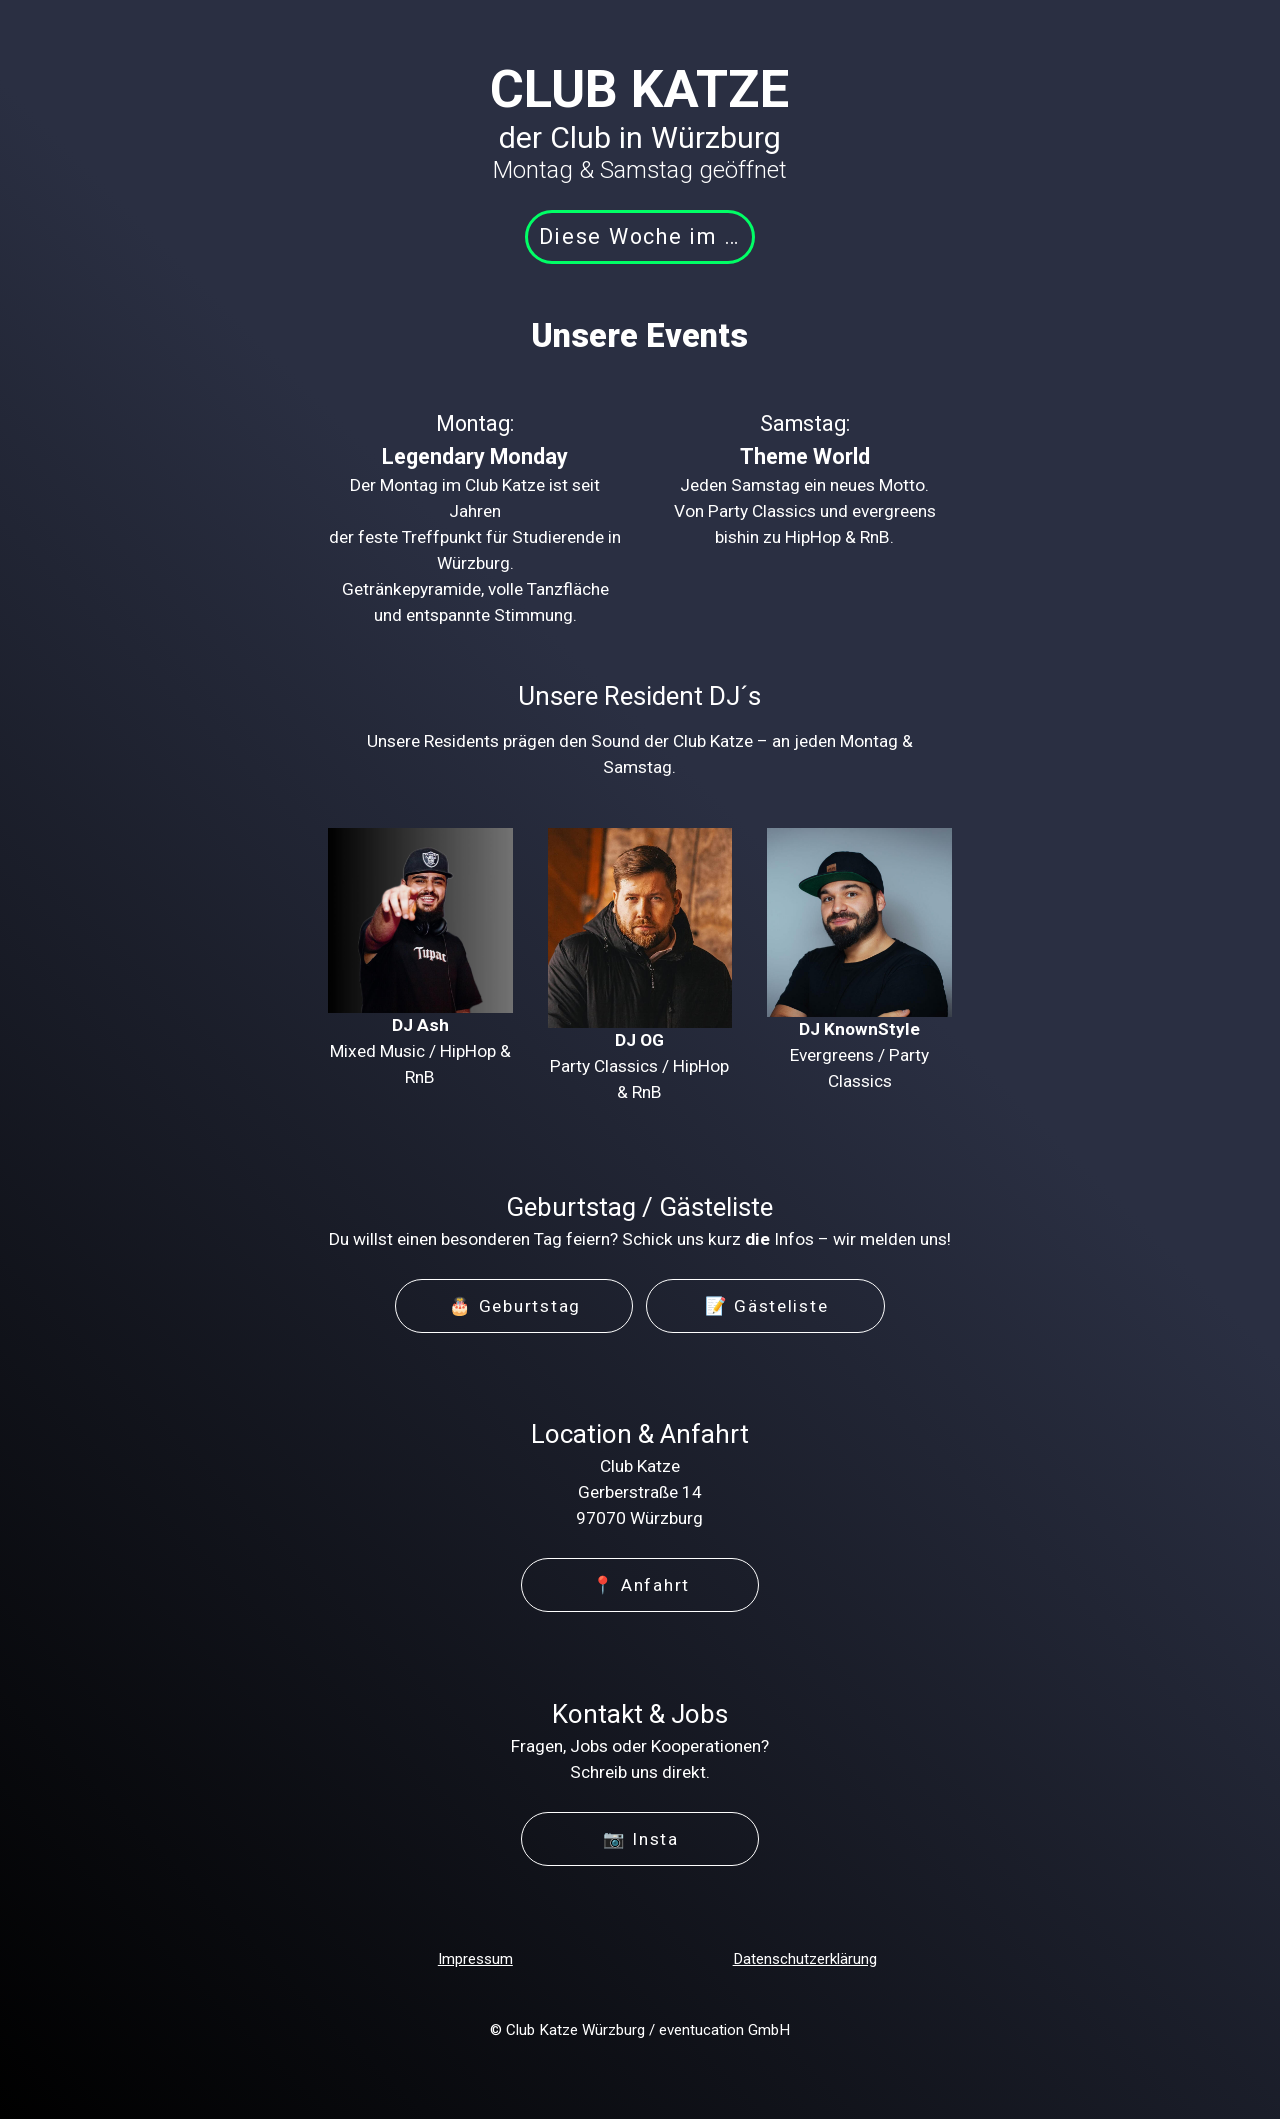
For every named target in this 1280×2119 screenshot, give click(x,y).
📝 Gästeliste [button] (767, 1306)
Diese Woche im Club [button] (647, 236)
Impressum (475, 1959)
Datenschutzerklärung (805, 1959)
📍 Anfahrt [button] (641, 1585)
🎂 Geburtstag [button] (515, 1306)
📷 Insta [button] (641, 1839)
